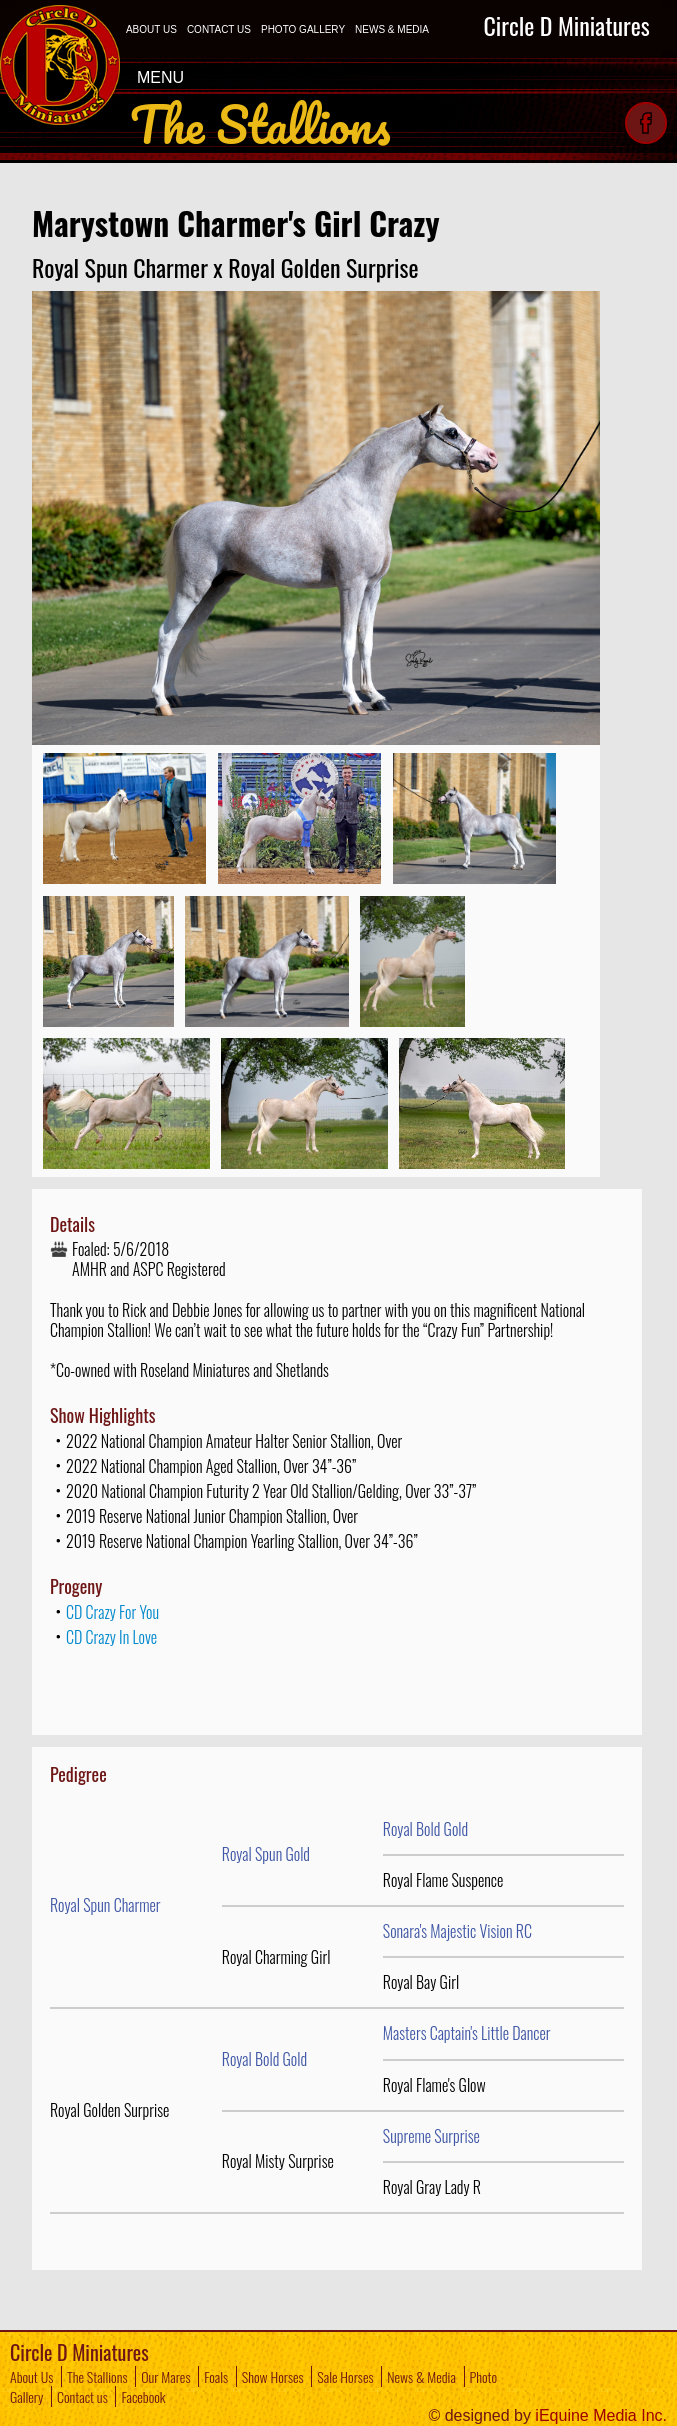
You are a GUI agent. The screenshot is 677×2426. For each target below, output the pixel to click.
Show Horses (273, 2376)
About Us (31, 2376)
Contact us (82, 2396)
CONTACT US (219, 29)
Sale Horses (345, 2376)
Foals (216, 2376)
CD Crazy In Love (111, 1637)
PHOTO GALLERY (303, 29)
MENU (173, 76)
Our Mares (165, 2376)
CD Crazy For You (112, 1612)
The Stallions (97, 2376)
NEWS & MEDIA (392, 29)
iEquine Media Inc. (601, 2415)
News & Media (421, 2376)
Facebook (143, 2396)
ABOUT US (151, 29)
